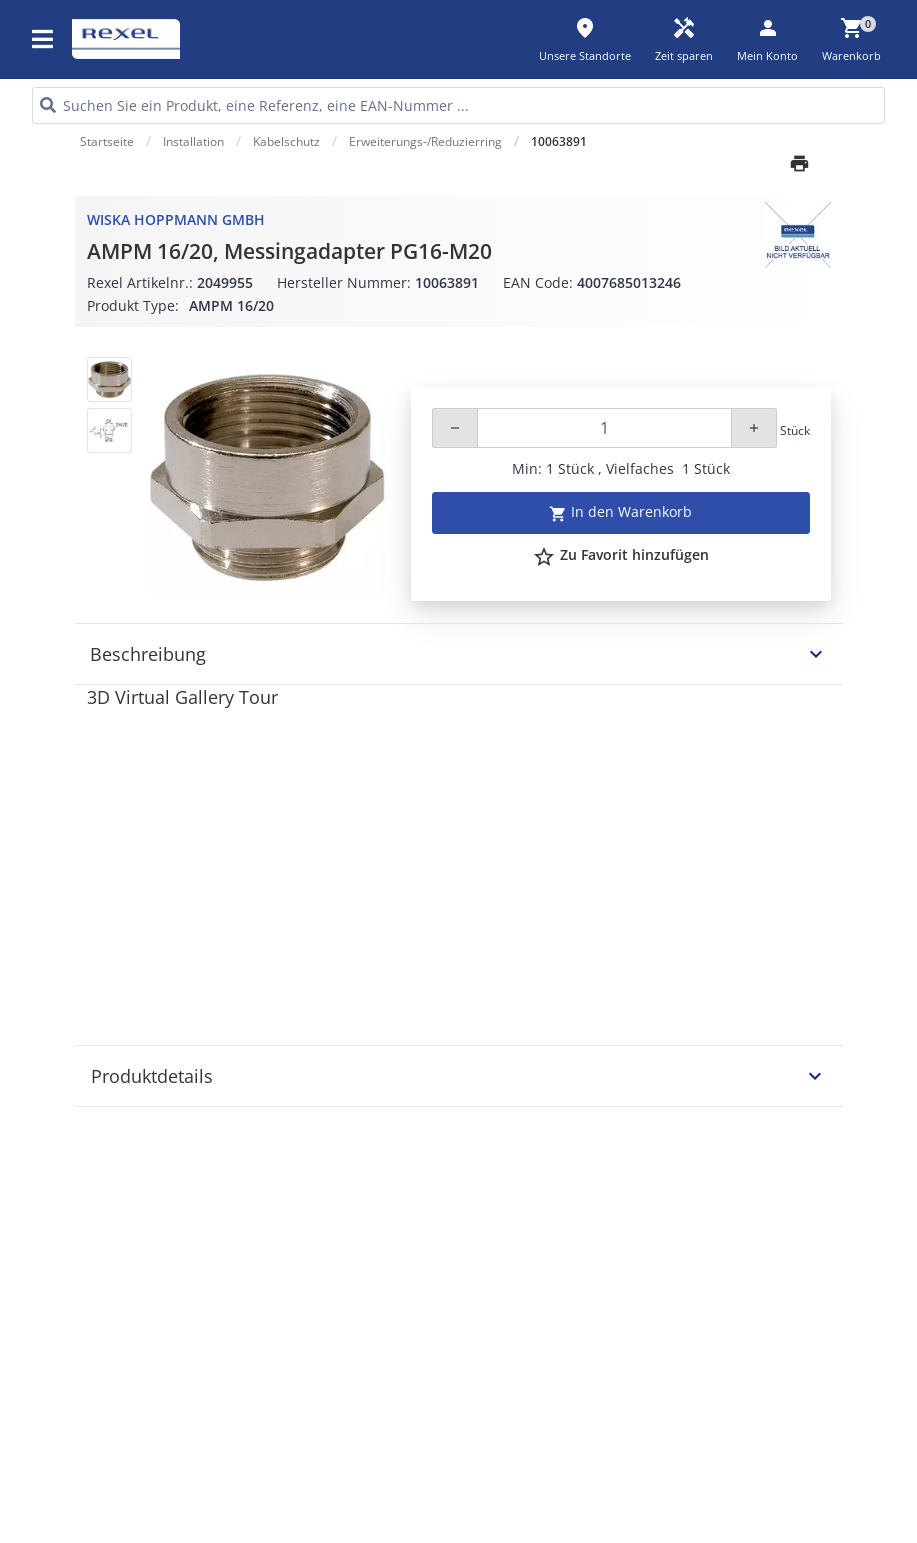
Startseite (107, 141)
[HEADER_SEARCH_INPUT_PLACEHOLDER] (458, 105)
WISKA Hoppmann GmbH (176, 219)
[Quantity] (604, 428)
